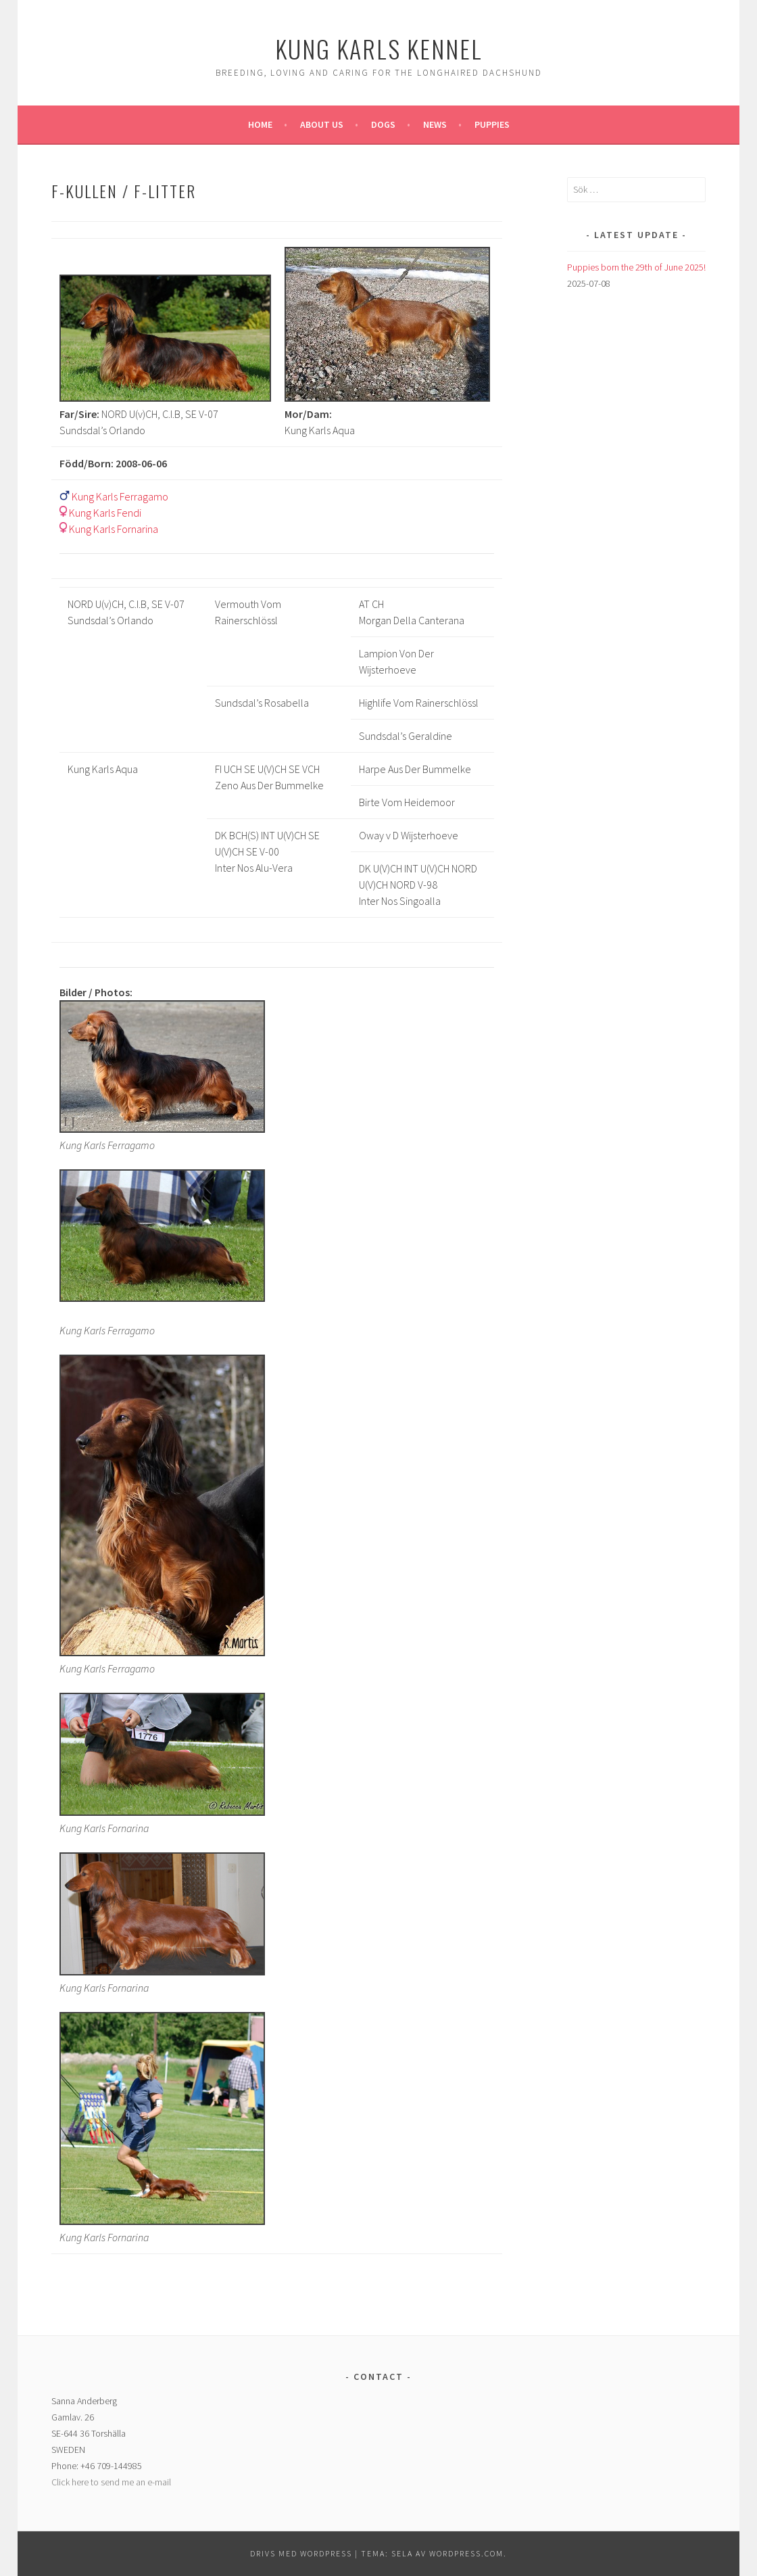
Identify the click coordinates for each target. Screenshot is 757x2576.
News (435, 124)
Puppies (492, 124)
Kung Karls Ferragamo (120, 496)
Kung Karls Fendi (105, 512)
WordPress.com (466, 2553)
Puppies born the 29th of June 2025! (636, 267)
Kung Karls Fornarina (113, 529)
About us (321, 124)
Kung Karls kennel (379, 48)
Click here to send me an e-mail (111, 2482)
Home (260, 124)
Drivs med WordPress (301, 2553)
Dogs (383, 124)
